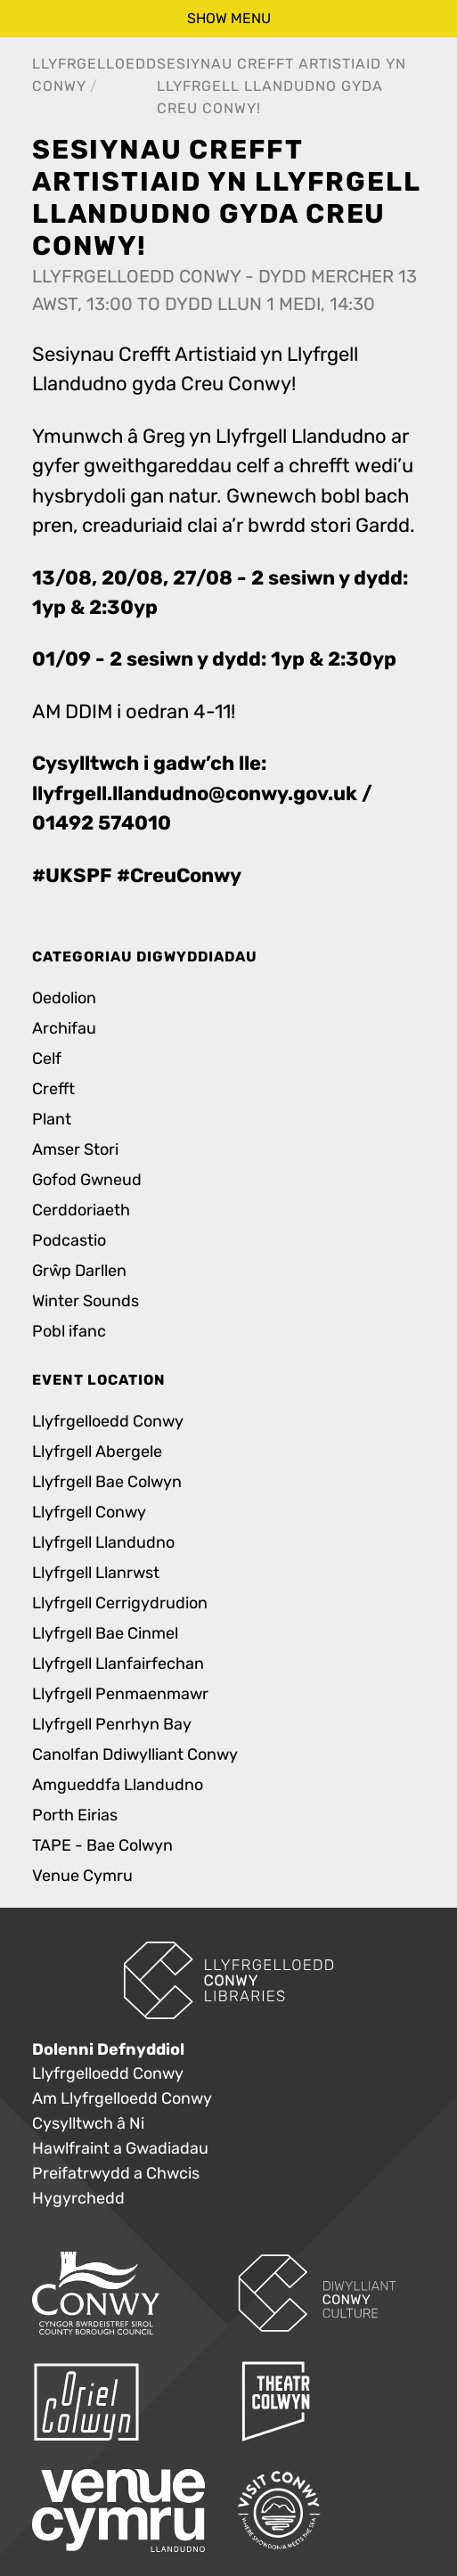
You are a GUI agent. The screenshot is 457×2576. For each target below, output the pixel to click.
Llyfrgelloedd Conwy (108, 1421)
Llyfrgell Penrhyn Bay (112, 1724)
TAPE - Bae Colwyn (102, 1845)
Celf (46, 1059)
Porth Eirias (75, 1815)
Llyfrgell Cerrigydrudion (120, 1603)
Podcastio (69, 1240)
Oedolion (64, 998)
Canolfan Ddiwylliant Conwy (135, 1755)
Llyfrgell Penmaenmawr (120, 1694)
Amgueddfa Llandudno (117, 1785)
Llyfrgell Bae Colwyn (107, 1482)
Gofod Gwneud (87, 1180)
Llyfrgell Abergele (97, 1452)
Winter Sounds (85, 1301)
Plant (51, 1119)
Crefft (53, 1089)
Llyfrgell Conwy (89, 1512)
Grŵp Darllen (79, 1271)
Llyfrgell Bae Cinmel (105, 1633)
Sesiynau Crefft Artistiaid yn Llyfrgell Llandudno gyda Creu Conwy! (281, 86)
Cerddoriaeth (81, 1210)
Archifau (64, 1028)
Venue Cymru (82, 1876)
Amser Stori (75, 1150)
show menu (229, 18)
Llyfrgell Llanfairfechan (118, 1664)
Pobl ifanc (69, 1331)
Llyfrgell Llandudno (103, 1542)
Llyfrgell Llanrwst (95, 1573)
